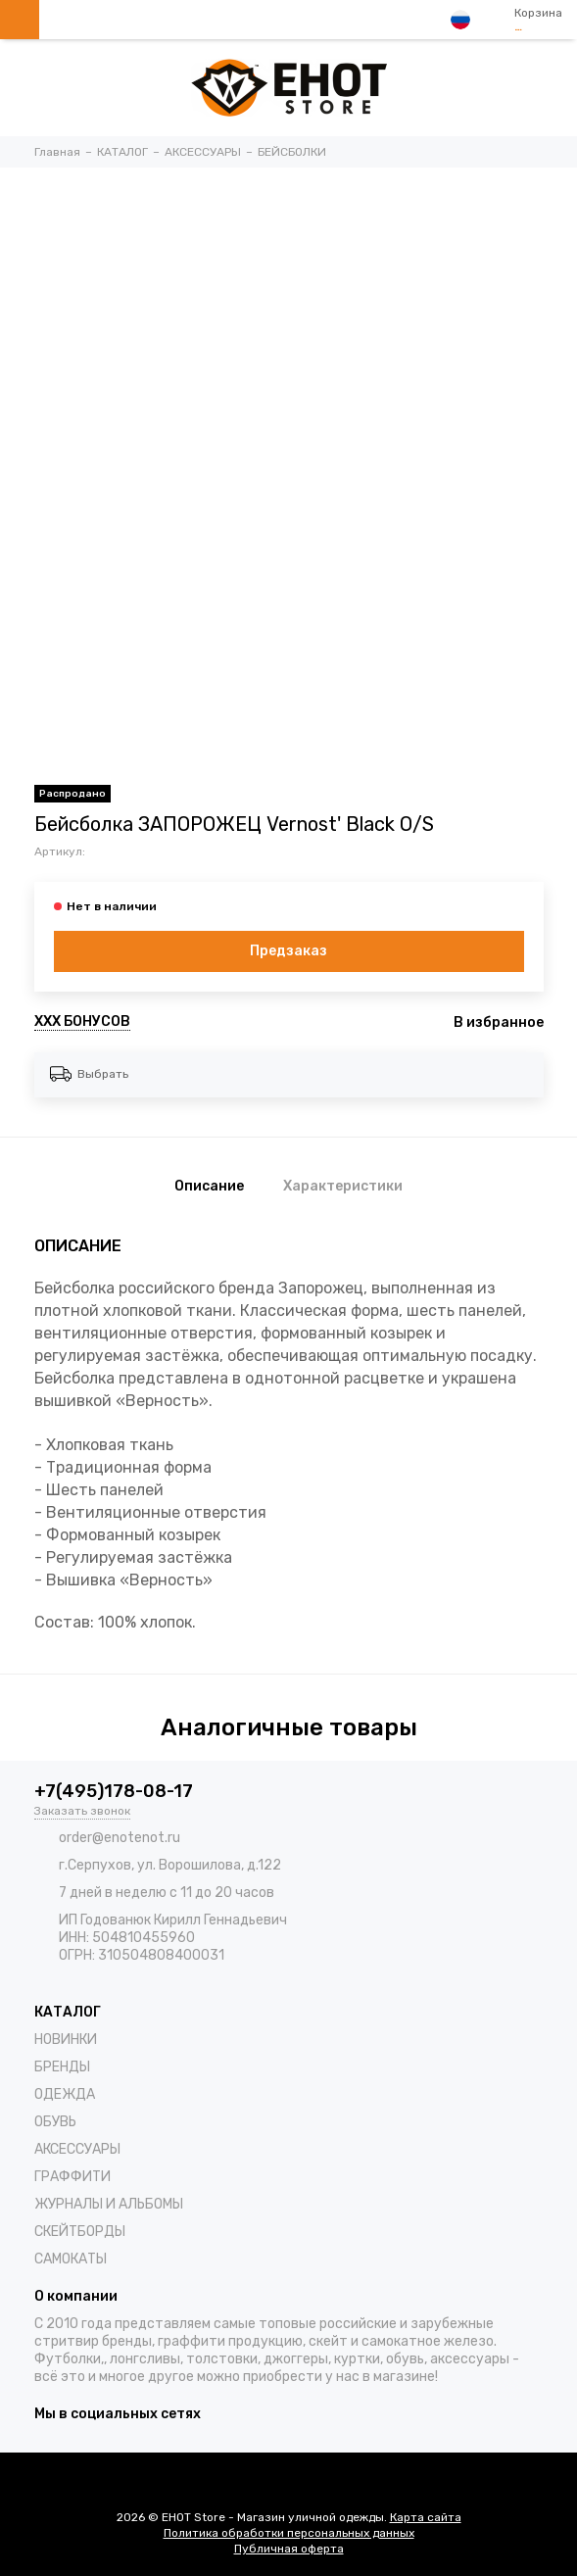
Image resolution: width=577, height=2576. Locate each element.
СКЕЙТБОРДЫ (79, 2231)
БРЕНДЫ (62, 2067)
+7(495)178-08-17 (113, 1791)
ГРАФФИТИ (72, 2176)
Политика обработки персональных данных (289, 2533)
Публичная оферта (289, 2548)
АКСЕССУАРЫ (77, 2149)
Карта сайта (425, 2517)
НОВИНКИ (65, 2039)
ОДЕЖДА (64, 2094)
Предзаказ (288, 951)
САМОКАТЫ (70, 2259)
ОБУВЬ (55, 2122)
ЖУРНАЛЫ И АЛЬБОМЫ (108, 2204)
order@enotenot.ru (119, 1837)
